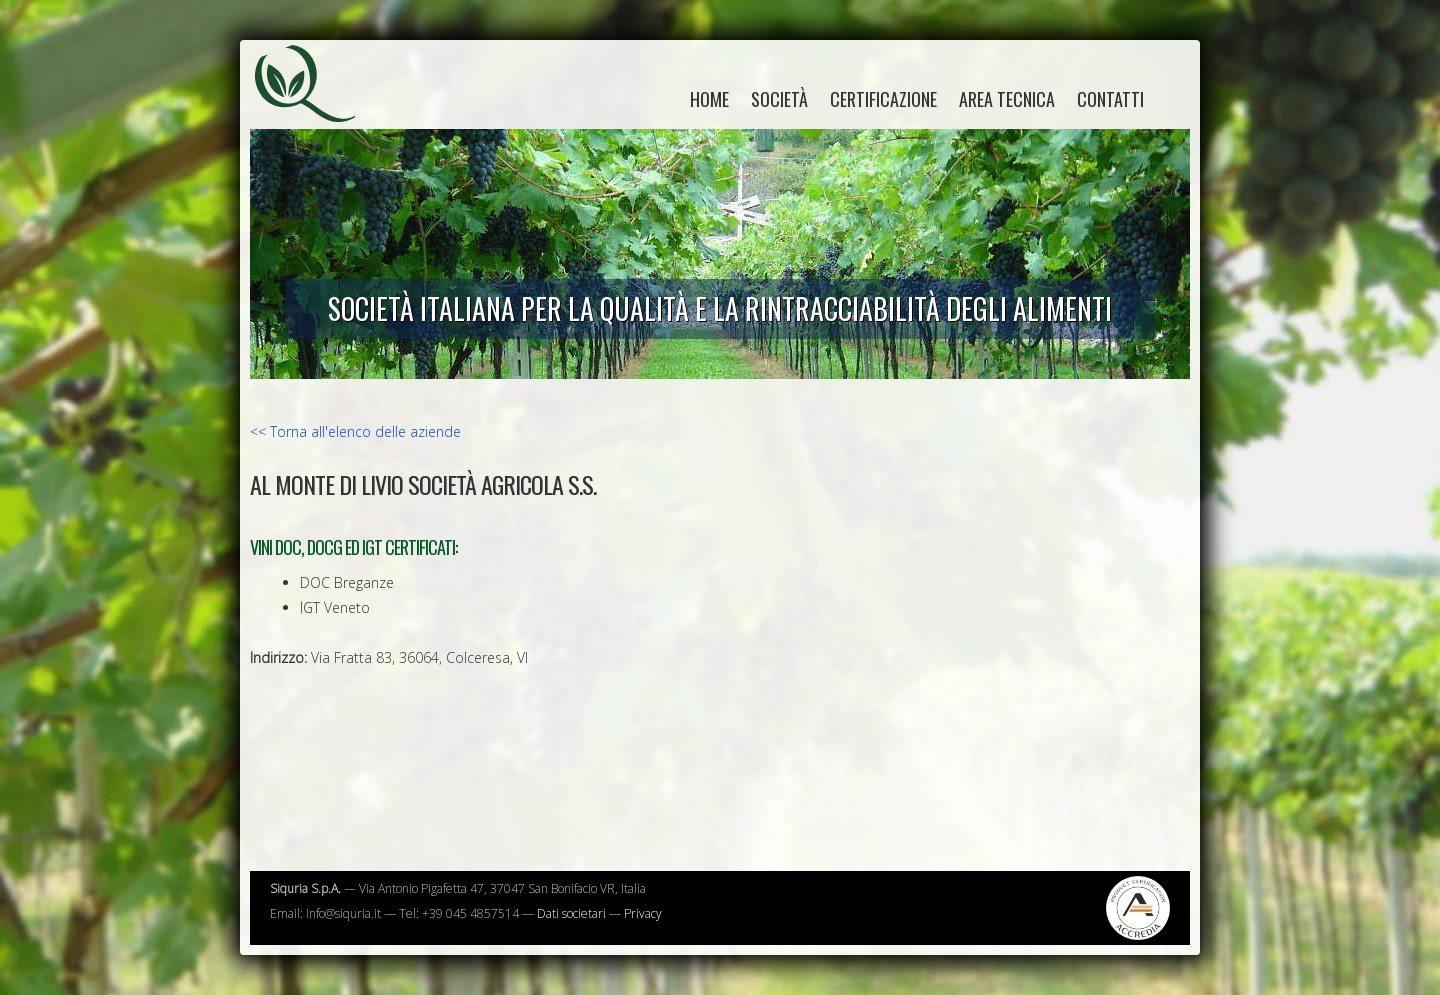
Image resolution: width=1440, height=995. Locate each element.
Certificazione (883, 99)
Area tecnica (1007, 99)
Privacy (643, 913)
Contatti (1110, 99)
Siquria (315, 105)
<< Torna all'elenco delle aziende (355, 431)
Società (779, 99)
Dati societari (571, 913)
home (709, 99)
